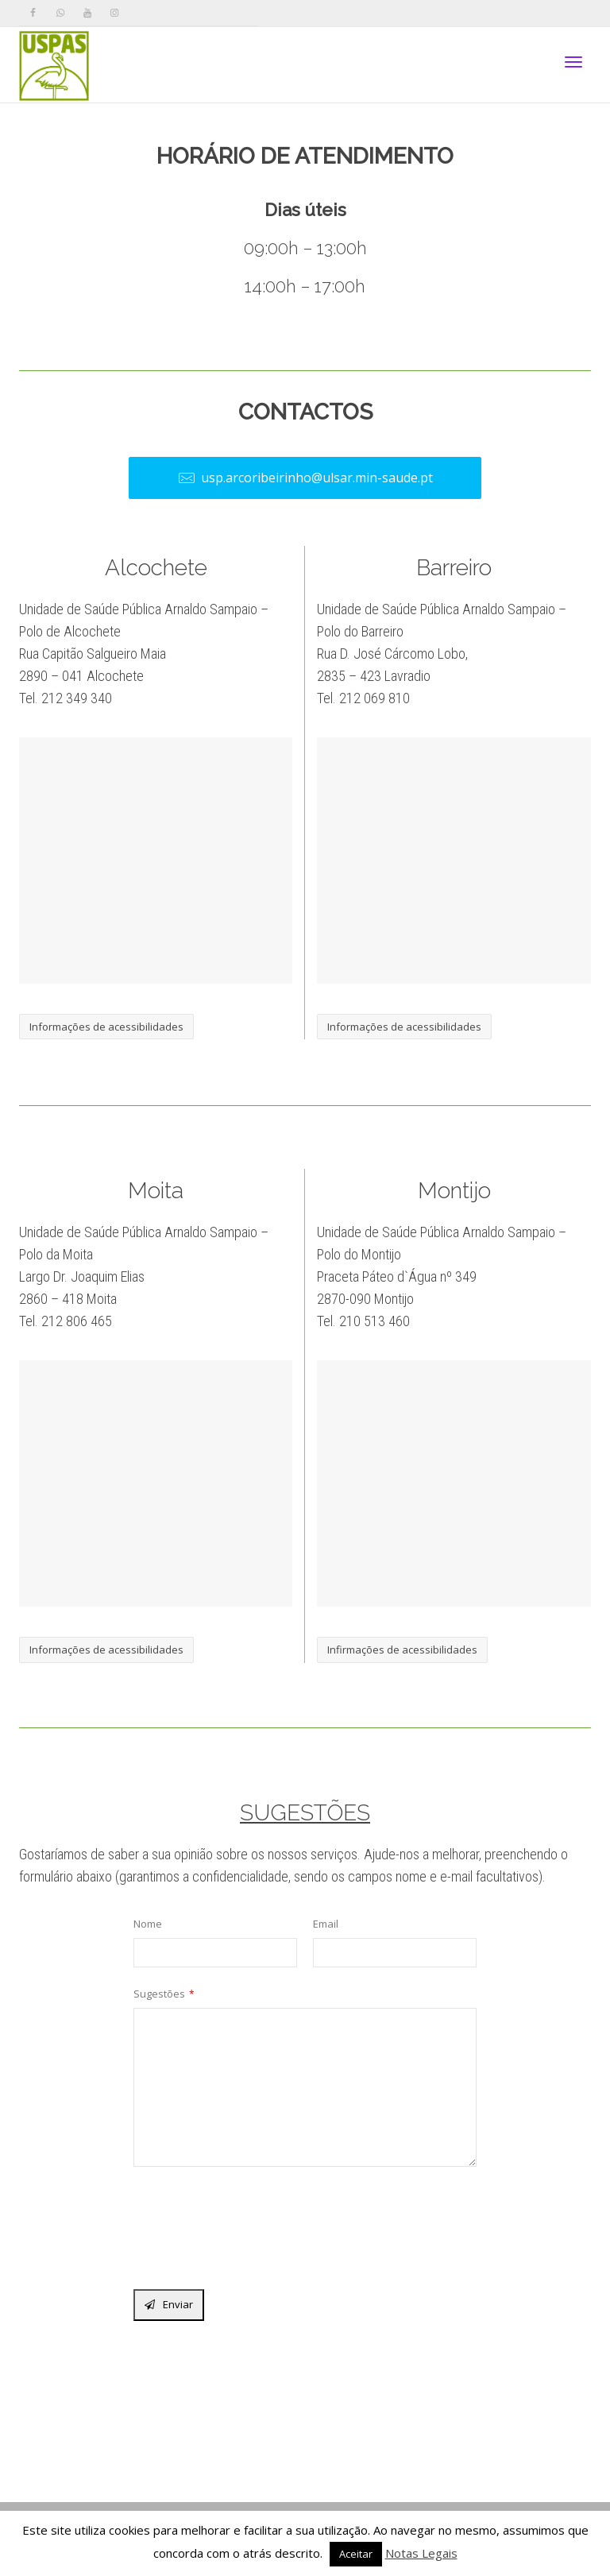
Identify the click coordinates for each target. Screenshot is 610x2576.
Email (325, 1924)
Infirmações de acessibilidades (402, 1649)
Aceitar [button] (356, 2554)
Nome (147, 1924)
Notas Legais (421, 2553)
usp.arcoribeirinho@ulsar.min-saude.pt (305, 477)
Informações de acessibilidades (106, 1026)
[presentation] (254, 2232)
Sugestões (163, 1993)
